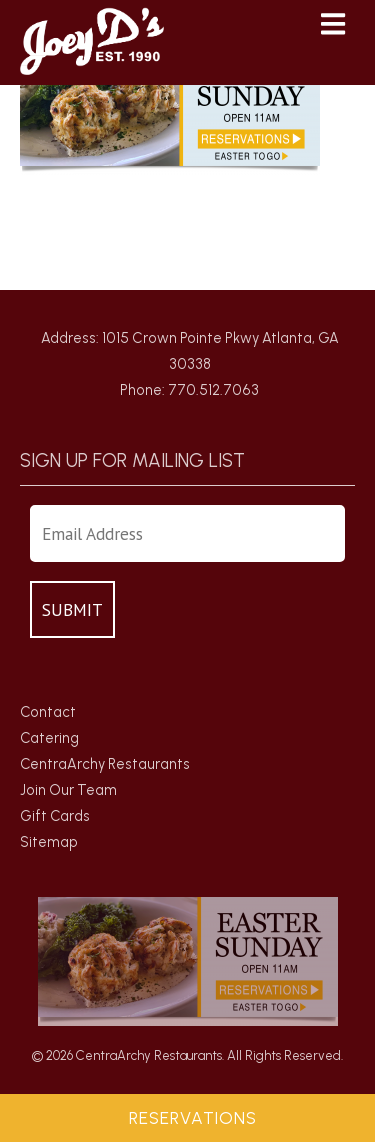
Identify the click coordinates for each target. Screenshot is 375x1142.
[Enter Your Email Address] (187, 533)
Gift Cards (55, 816)
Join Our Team (68, 790)
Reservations (193, 1118)
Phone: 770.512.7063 (189, 390)
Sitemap (49, 842)
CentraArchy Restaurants (105, 764)
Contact (48, 712)
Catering (49, 738)
